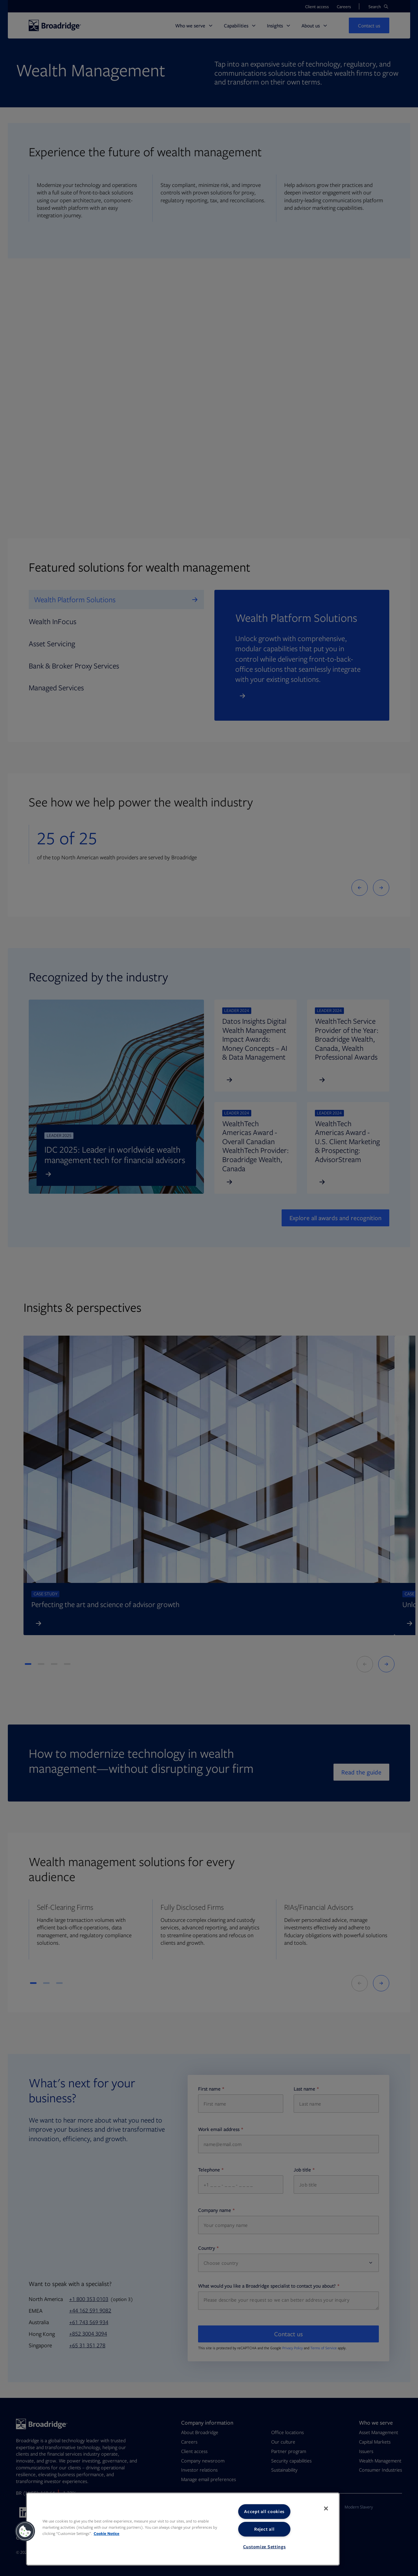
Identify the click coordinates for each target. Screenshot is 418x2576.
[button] (25, 2531)
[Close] (326, 2508)
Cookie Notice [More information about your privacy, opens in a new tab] (106, 2533)
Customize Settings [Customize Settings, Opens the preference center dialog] (264, 2547)
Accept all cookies (264, 2511)
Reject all (264, 2529)
